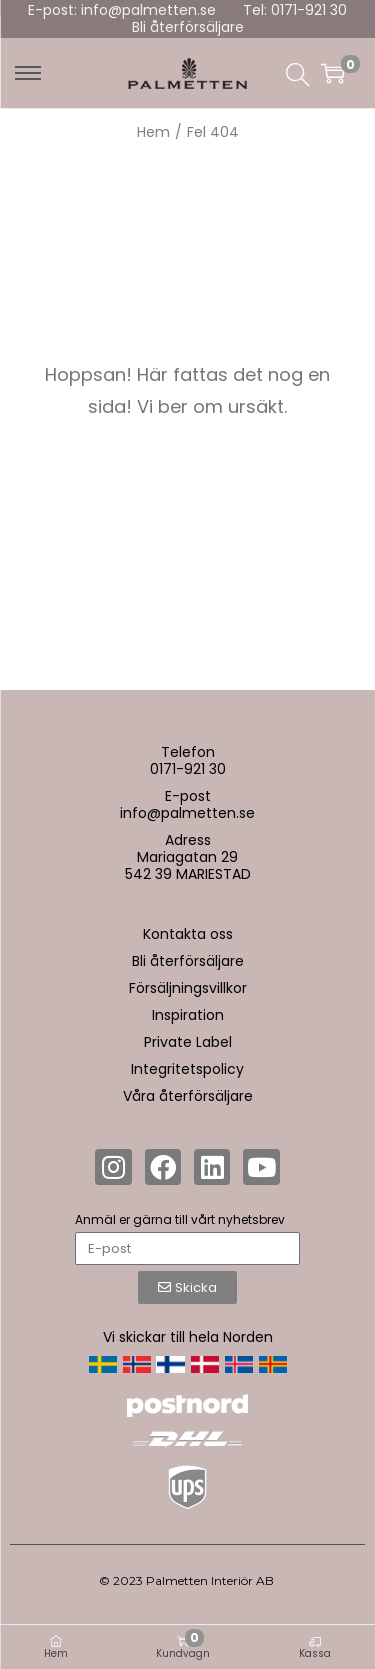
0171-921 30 (188, 769)
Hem (153, 132)
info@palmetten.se (187, 813)
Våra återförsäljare (188, 1096)
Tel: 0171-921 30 (295, 10)
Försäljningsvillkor (188, 988)
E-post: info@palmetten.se (122, 10)
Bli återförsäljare (188, 27)
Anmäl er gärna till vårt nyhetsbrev (180, 1219)
